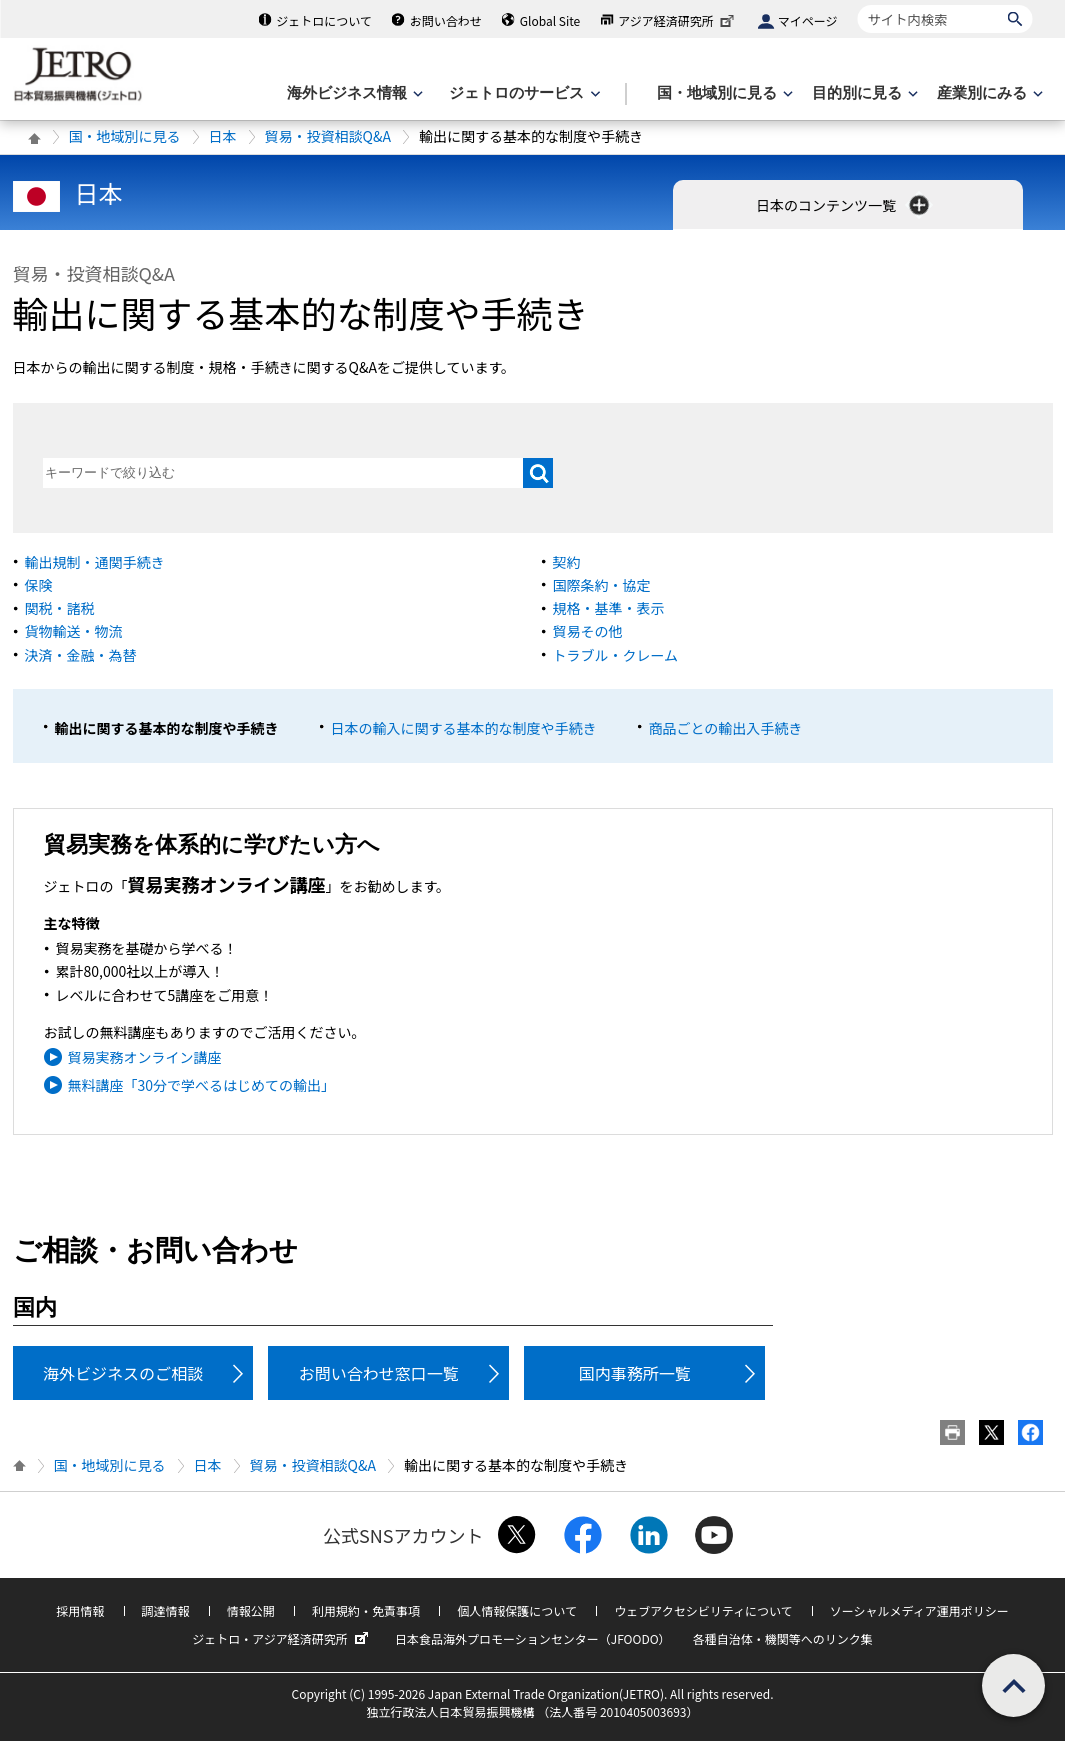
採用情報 (80, 1610)
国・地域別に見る (125, 136)
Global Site (550, 20)
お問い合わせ (446, 20)
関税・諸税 (60, 608)
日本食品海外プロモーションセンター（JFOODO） (533, 1638)
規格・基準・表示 (609, 608)
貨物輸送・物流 (74, 631)
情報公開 (251, 1610)
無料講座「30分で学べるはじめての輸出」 (202, 1085)
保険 (39, 585)
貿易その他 (588, 631)
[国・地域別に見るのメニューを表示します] (723, 93)
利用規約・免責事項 (366, 1610)
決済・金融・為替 (81, 655)
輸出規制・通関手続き (95, 562)
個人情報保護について (517, 1610)
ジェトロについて (324, 20)
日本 (223, 136)
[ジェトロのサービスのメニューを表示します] (522, 93)
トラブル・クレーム (616, 655)
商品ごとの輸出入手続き (726, 728)
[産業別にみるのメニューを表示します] (988, 93)
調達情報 (166, 1610)
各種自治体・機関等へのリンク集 (783, 1638)
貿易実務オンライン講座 (145, 1057)
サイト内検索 (857, 4)
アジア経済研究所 (678, 20)
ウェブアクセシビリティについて (703, 1610)
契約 (567, 562)
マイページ (808, 20)
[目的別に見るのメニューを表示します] (863, 93)
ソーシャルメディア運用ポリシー (919, 1610)
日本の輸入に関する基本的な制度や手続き (464, 728)
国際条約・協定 (602, 585)
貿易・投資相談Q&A (328, 136)
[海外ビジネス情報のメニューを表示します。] (353, 93)
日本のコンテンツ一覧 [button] (844, 205)
